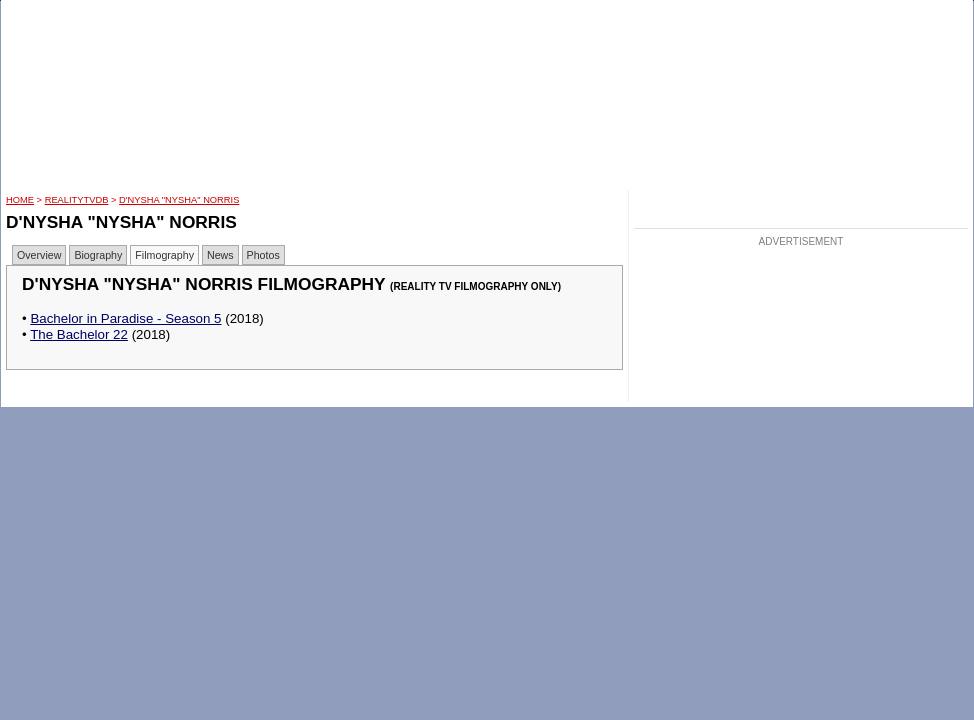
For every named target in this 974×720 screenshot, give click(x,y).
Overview (39, 255)
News (220, 255)
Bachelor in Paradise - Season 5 (125, 318)
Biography (98, 255)
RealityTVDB (77, 200)
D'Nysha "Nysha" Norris (179, 200)
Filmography (164, 255)
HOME (20, 200)
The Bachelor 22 (79, 334)
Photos (263, 255)
